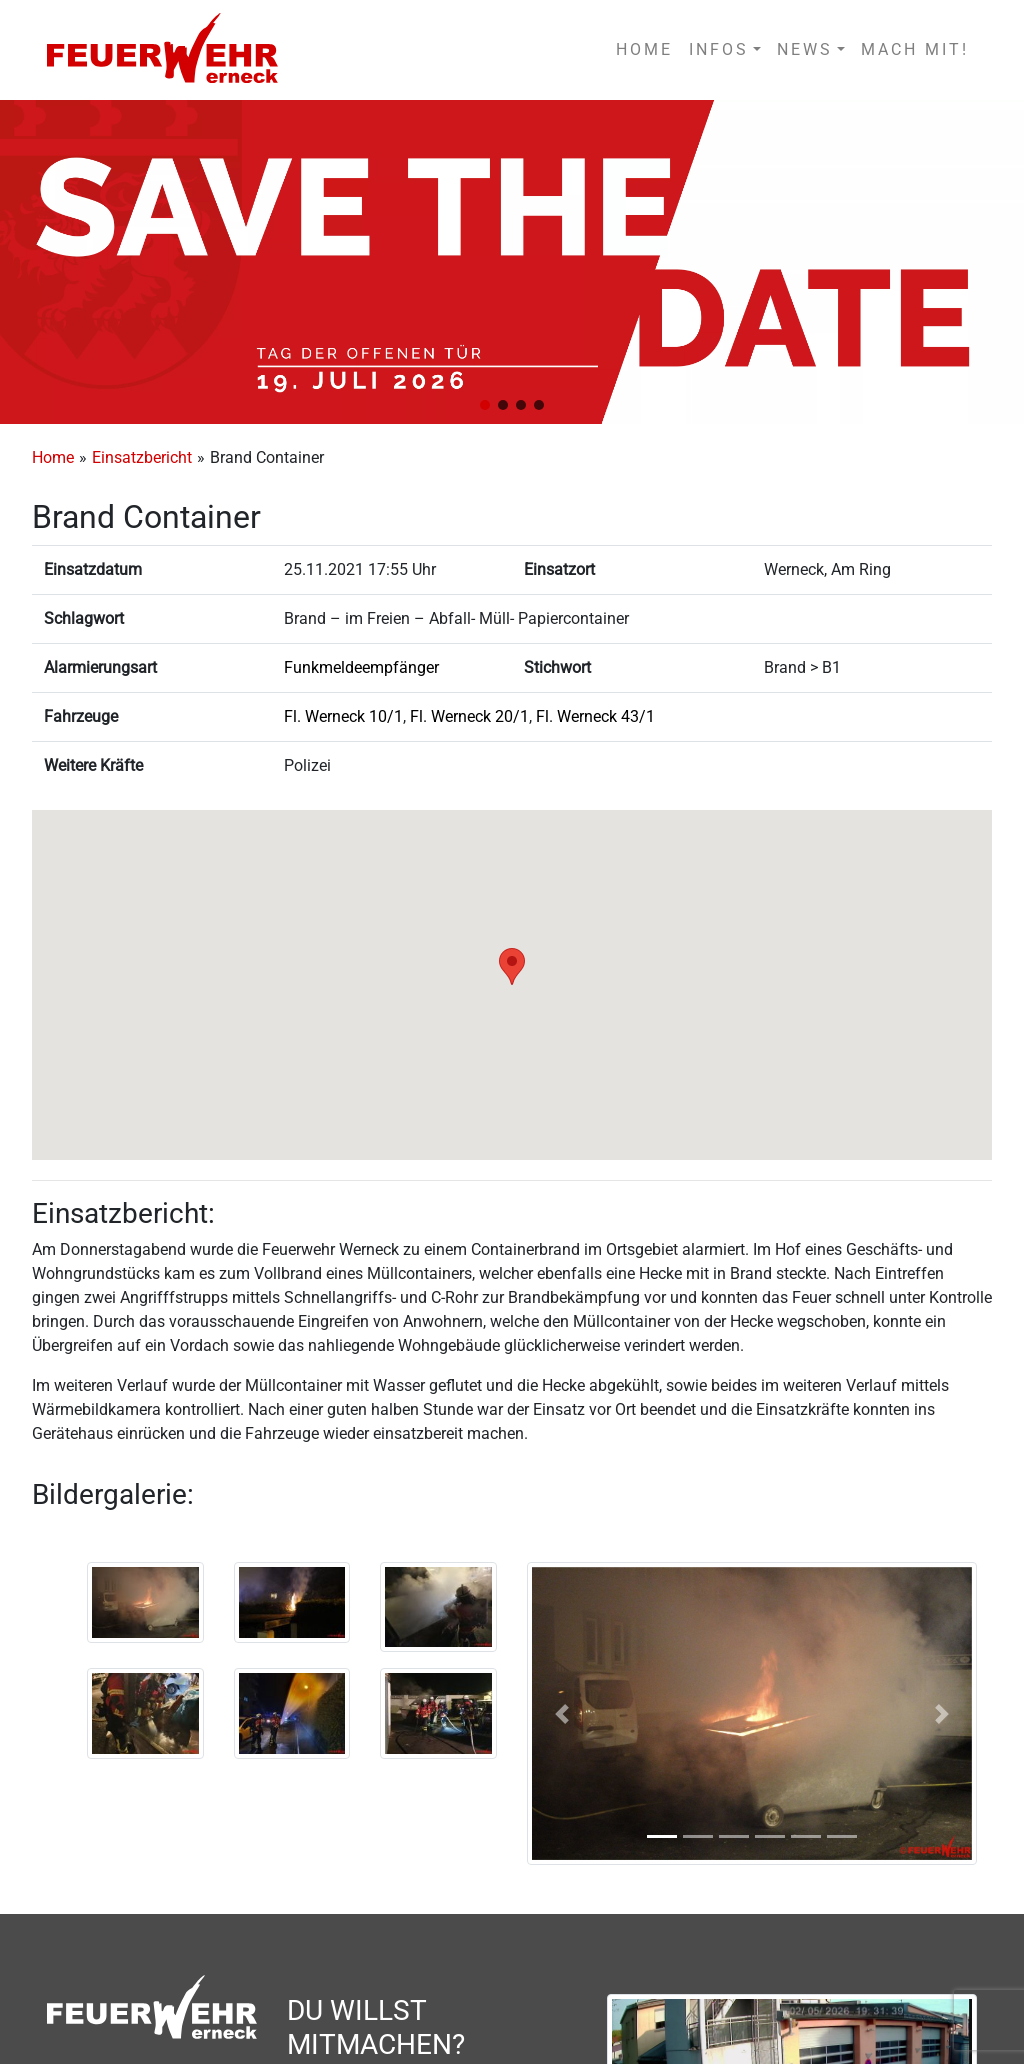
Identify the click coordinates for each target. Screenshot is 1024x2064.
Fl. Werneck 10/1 (343, 716)
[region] (512, 262)
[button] (485, 405)
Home (53, 457)
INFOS (719, 49)
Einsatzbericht (142, 457)
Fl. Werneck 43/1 (595, 716)
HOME (644, 49)
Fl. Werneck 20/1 (469, 716)
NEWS (805, 49)
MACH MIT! (915, 49)
